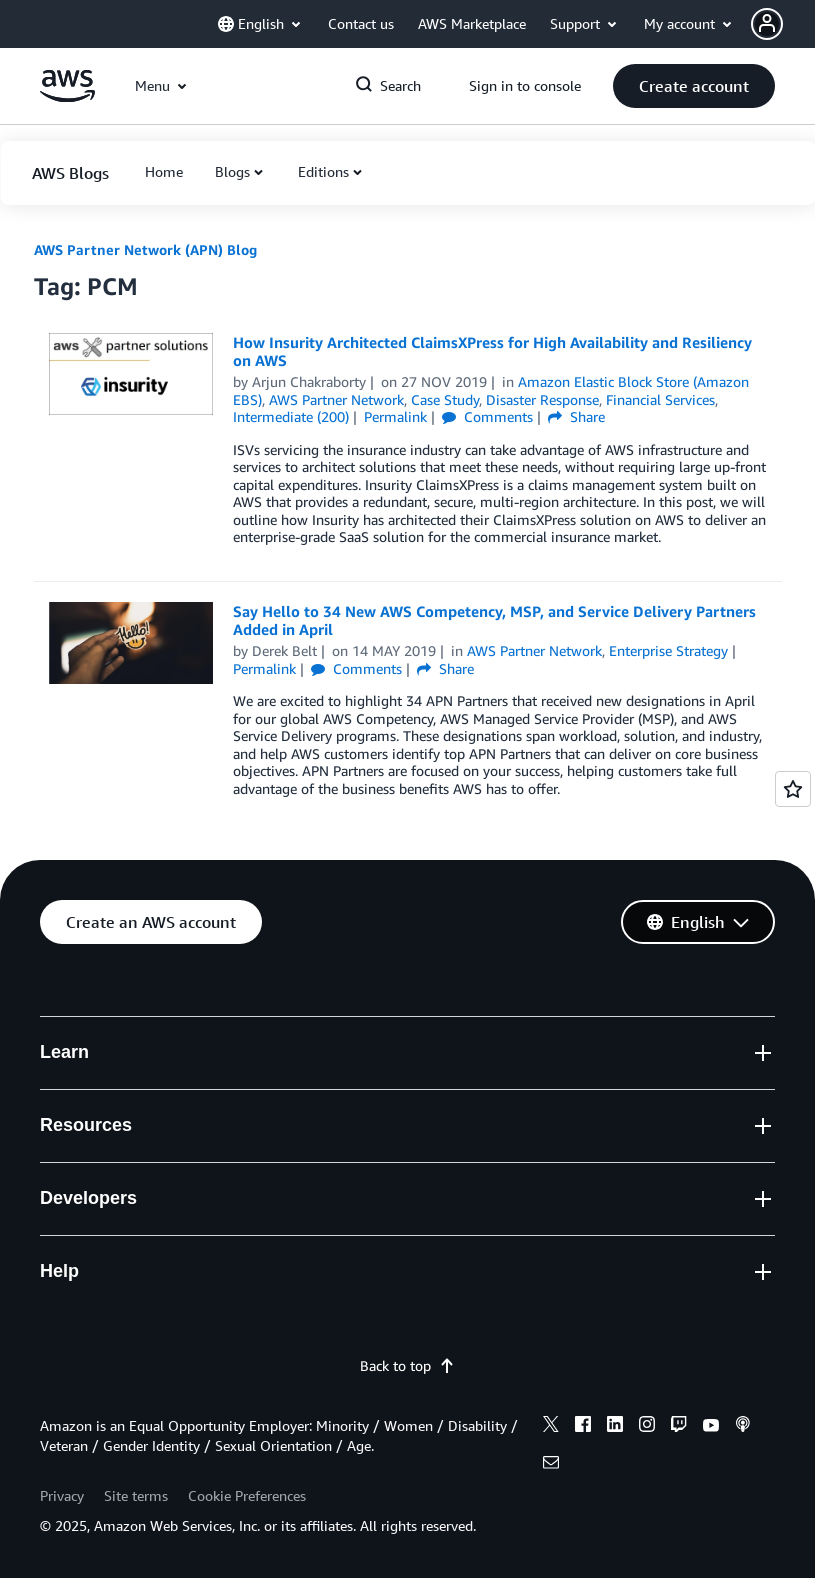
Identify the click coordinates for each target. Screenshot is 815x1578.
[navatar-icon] (767, 24)
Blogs (232, 171)
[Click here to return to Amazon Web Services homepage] (67, 96)
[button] (783, 24)
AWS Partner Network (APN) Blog (145, 249)
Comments (487, 416)
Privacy (62, 1495)
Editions (323, 171)
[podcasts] (743, 1427)
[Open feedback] (793, 789)
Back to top (407, 1365)
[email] (551, 1465)
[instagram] (647, 1427)
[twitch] (679, 1427)
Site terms (136, 1495)
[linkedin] (615, 1427)
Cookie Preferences (247, 1495)
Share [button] (576, 416)
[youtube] (711, 1427)
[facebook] (583, 1427)
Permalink (395, 416)
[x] (551, 1427)
